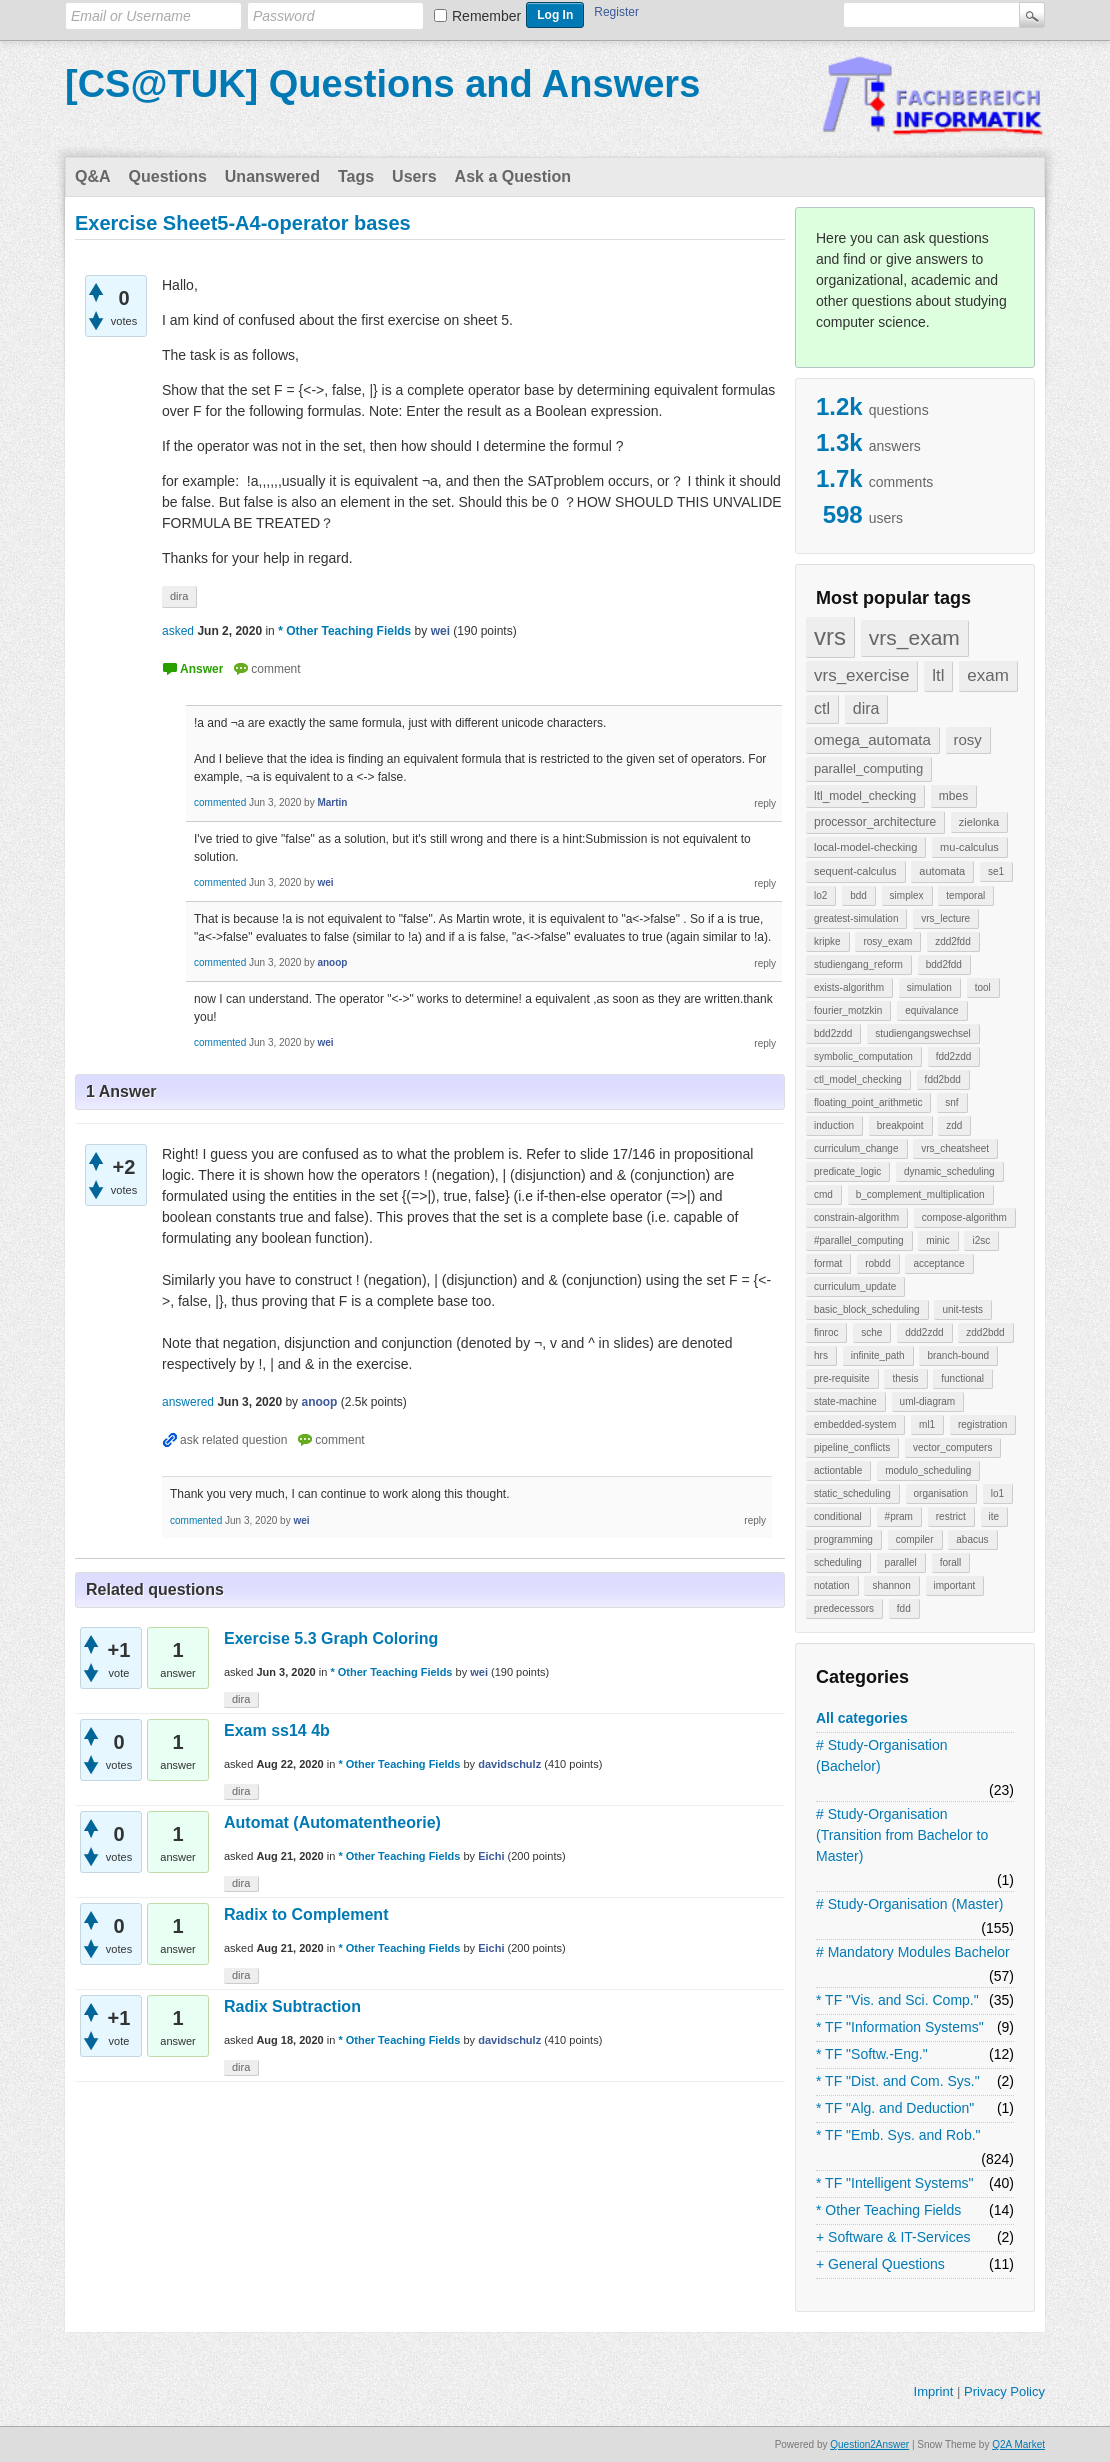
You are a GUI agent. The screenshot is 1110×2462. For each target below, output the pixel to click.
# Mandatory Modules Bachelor (913, 1952)
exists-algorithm (849, 987)
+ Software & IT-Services (893, 2237)
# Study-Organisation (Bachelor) (882, 1755)
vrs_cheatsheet (955, 1148)
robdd (878, 1263)
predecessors (844, 1608)
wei (479, 1672)
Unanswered (272, 176)
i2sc (981, 1240)
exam (988, 675)
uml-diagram (928, 1401)
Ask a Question (513, 176)
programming (843, 1539)
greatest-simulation (856, 918)
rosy (968, 739)
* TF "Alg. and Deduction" (895, 2108)
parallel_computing (868, 768)
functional (962, 1378)
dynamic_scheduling (949, 1171)
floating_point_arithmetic (868, 1102)
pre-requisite (842, 1378)
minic (937, 1240)
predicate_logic (847, 1171)
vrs (830, 636)
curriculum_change (856, 1148)
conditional (838, 1516)
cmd (823, 1194)
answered (188, 1402)
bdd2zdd (833, 1033)
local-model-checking (865, 847)
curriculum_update (855, 1286)
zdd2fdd (953, 941)
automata (942, 871)
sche (871, 1332)
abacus (972, 1539)
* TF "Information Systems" (900, 2027)
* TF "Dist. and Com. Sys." (898, 2081)
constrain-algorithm (856, 1217)
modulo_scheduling (928, 1470)
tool (983, 987)
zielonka (979, 822)
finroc (826, 1332)
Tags (356, 176)
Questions (168, 176)
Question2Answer (869, 2444)
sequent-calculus (855, 871)
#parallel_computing (859, 1240)
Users (414, 176)
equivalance (931, 1010)
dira (866, 708)
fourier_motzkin (848, 1010)
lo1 (997, 1493)
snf (951, 1102)
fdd (904, 1608)
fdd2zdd (954, 1056)
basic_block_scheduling (867, 1309)
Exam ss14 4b (277, 1730)
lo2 (820, 895)
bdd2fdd (944, 964)
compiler (915, 1539)
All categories (862, 1718)
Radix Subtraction (292, 2006)
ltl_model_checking (865, 796)
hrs (821, 1355)
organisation (941, 1493)
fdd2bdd (943, 1079)
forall (951, 1562)
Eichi (491, 1856)
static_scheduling (852, 1493)
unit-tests (962, 1309)
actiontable (838, 1470)
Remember (486, 16)
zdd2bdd (985, 1332)
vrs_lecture (945, 918)
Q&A (93, 176)
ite (994, 1516)
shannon (891, 1585)
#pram (899, 1516)
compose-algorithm (964, 1217)
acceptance (938, 1263)
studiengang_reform (858, 964)
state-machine (845, 1401)
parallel (901, 1562)
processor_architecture (875, 822)
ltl (938, 675)
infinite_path (878, 1355)
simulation (929, 987)
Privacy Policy (1004, 2391)
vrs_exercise (861, 675)
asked (178, 631)
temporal (965, 895)
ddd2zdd (924, 1332)
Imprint (934, 2391)
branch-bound (958, 1355)
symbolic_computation (863, 1056)
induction (834, 1125)
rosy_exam (887, 941)
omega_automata (872, 739)
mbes (953, 796)
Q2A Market (1018, 2444)
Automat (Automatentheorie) (332, 1822)
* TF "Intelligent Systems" (895, 2183)
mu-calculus (969, 847)
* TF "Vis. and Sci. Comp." (897, 2000)
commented (220, 802)
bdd (858, 895)
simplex (907, 895)
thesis (905, 1378)
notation (832, 1585)
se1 (996, 871)
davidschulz (509, 1764)
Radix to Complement (306, 1914)
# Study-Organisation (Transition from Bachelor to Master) (902, 1835)
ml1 (927, 1424)
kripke (827, 941)
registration (982, 1424)
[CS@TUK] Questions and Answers (382, 84)
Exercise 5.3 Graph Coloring (331, 1638)
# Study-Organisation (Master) (910, 1904)
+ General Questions (880, 2264)
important (955, 1585)
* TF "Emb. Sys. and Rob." (898, 2135)
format (828, 1263)
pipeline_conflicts (852, 1447)
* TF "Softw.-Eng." (872, 2054)
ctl (822, 708)
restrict (951, 1516)
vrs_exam (914, 637)
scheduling (838, 1562)
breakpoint (900, 1125)
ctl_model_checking (858, 1079)
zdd (954, 1125)
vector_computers (952, 1447)
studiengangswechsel (923, 1033)
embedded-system (855, 1424)
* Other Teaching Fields (888, 2210)
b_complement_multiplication (920, 1194)
